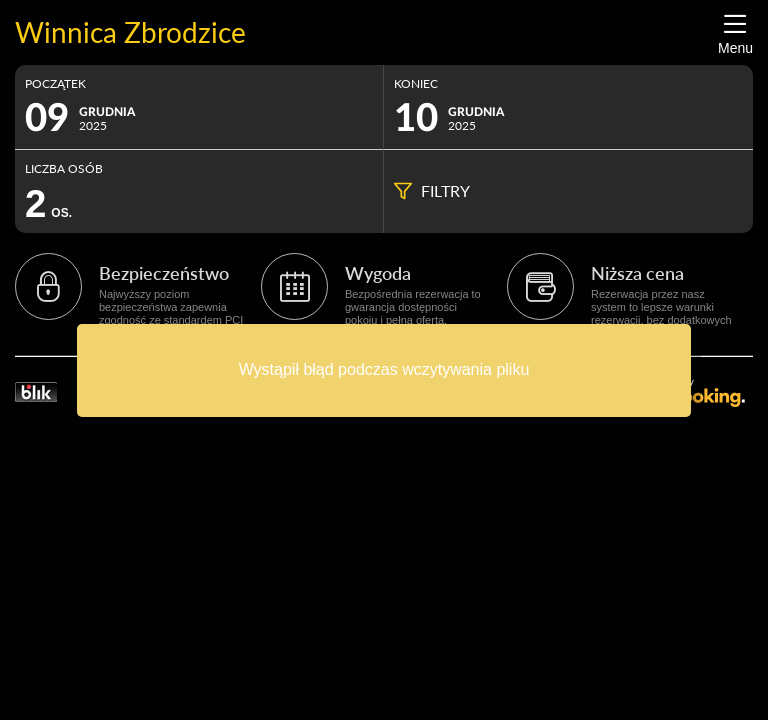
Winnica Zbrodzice (130, 32)
